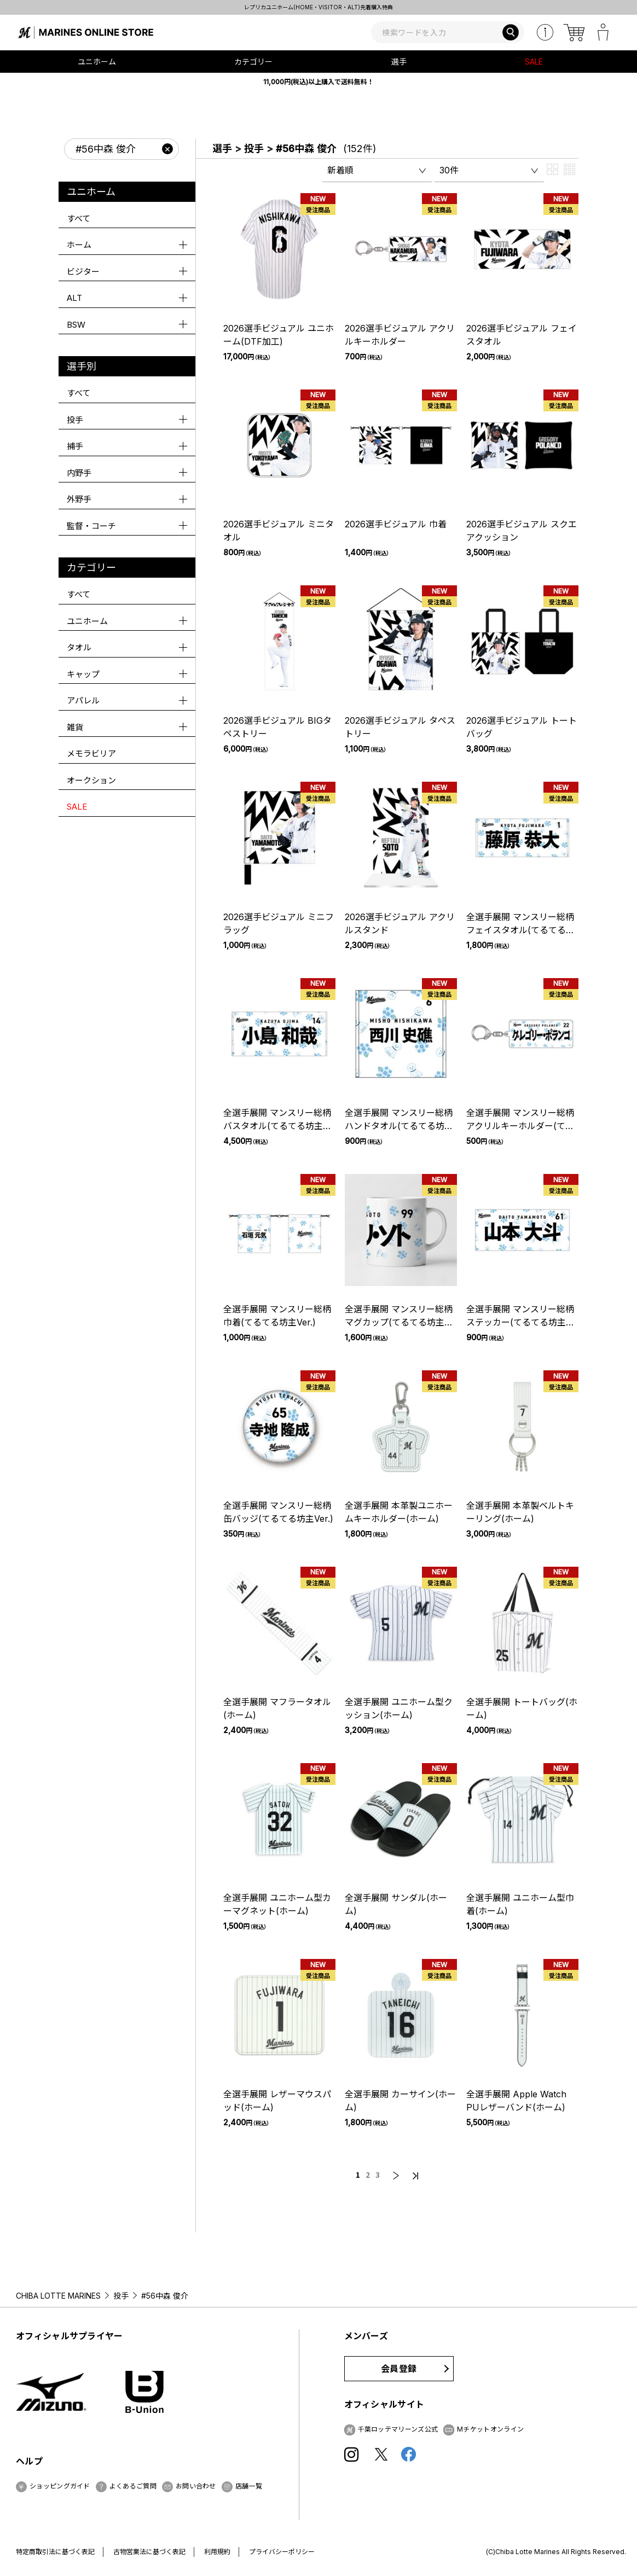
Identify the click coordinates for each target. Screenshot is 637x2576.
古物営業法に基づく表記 (149, 2552)
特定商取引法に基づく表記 (55, 2552)
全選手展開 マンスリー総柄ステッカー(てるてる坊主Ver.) (520, 1322)
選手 (222, 148)
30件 (449, 170)
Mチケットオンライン (490, 2429)
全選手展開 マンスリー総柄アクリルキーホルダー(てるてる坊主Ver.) (520, 1125)
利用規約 (217, 2552)
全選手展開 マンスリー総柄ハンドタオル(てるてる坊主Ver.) (399, 1125)
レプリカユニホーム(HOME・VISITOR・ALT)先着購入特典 (318, 7)
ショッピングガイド (60, 2486)
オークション (91, 780)
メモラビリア (91, 753)
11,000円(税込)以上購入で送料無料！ (318, 82)
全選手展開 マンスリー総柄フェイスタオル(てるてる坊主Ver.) (520, 930)
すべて (78, 218)
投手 (254, 148)
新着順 (340, 170)
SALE (534, 61)
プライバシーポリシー (282, 2552)
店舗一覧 (248, 2486)
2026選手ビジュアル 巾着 (396, 524)
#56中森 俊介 (306, 148)
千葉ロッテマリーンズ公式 (398, 2429)
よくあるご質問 (133, 2486)
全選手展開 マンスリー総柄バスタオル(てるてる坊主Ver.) (277, 1125)
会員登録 (398, 2368)
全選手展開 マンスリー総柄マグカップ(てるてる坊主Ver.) (399, 1322)
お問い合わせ (196, 2486)
